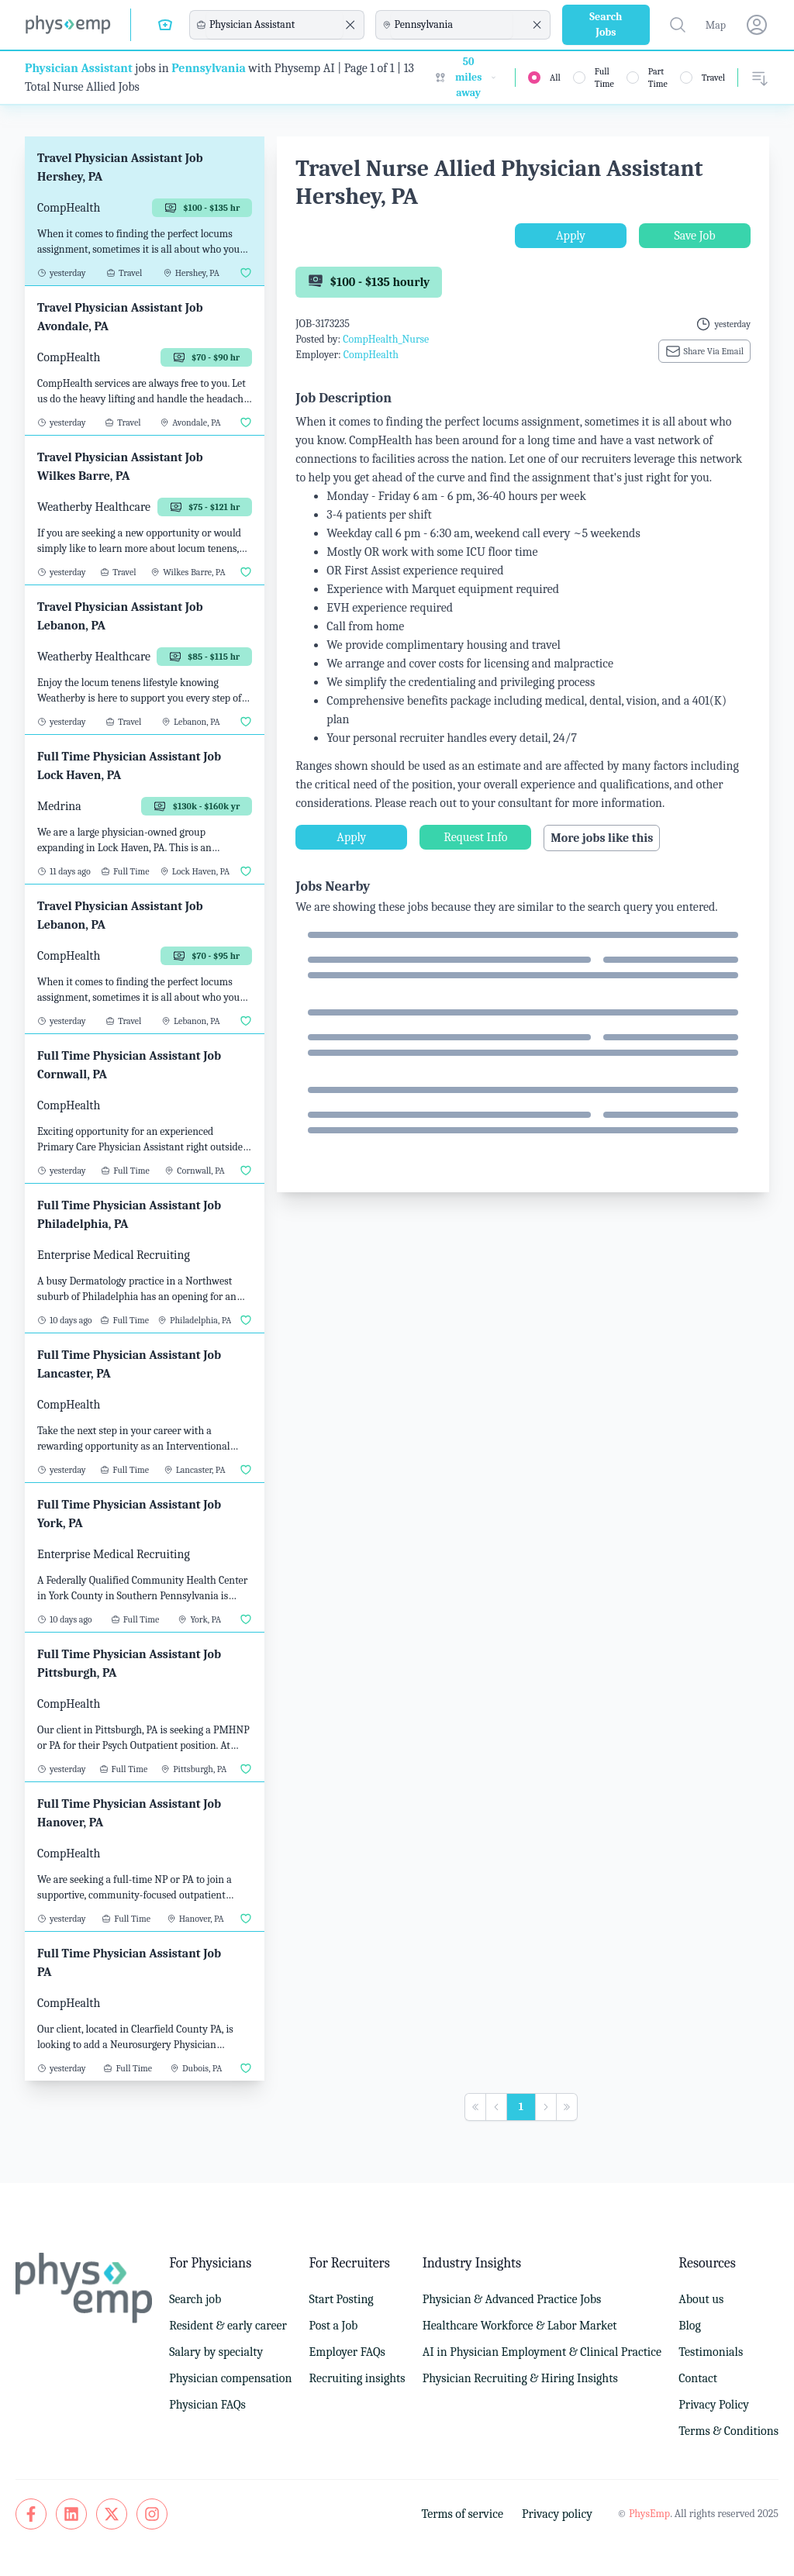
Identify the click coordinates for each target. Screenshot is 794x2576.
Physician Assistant (79, 68)
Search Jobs (605, 24)
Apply (570, 236)
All (555, 77)
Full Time (604, 77)
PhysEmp (649, 2513)
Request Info (475, 837)
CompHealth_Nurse (386, 339)
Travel (713, 77)
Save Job (694, 236)
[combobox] (274, 25)
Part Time (658, 77)
